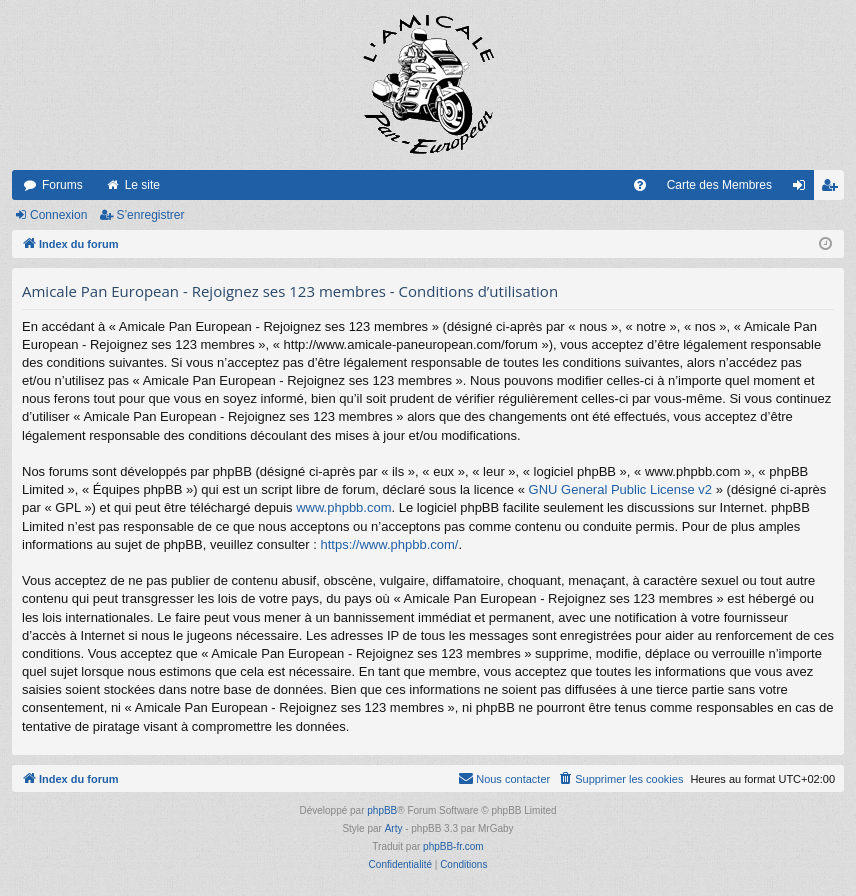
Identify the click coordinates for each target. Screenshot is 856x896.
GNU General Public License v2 (621, 489)
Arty (394, 828)
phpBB (382, 810)
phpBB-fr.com (453, 846)
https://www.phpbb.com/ (389, 544)
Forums (62, 185)
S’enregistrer (150, 215)
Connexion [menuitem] (803, 189)
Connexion (58, 215)
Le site (142, 185)
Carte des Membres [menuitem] (719, 185)
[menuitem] (640, 185)
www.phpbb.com (343, 507)
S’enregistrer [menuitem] (833, 189)
